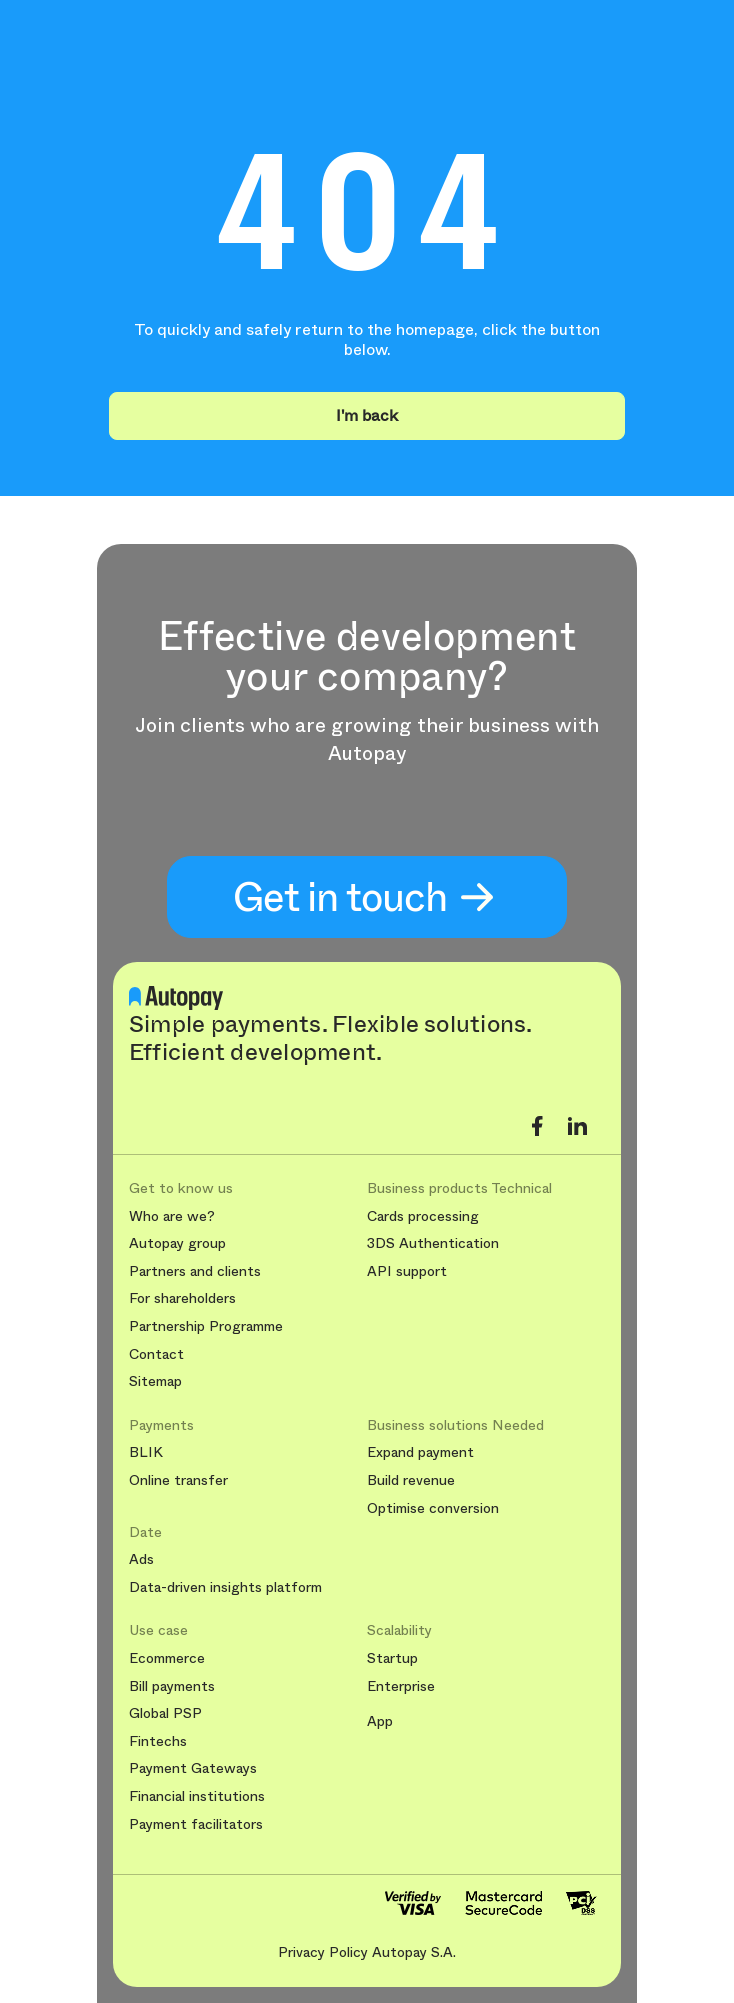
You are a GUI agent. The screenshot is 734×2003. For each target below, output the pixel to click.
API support (407, 1271)
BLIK (146, 1452)
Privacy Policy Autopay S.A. (367, 1952)
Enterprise (401, 1686)
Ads (141, 1559)
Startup (392, 1658)
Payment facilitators (196, 1824)
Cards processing (423, 1216)
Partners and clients (195, 1271)
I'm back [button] (367, 415)
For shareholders (182, 1298)
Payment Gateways (193, 1768)
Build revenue (411, 1480)
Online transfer (178, 1480)
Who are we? (172, 1216)
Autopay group (177, 1243)
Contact (156, 1354)
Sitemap (155, 1381)
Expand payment (420, 1452)
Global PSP (165, 1713)
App (380, 1721)
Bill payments (172, 1686)
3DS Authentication (433, 1243)
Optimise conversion (433, 1508)
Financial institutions (197, 1796)
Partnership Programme (206, 1326)
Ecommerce (167, 1658)
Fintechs (158, 1741)
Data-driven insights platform (225, 1587)
